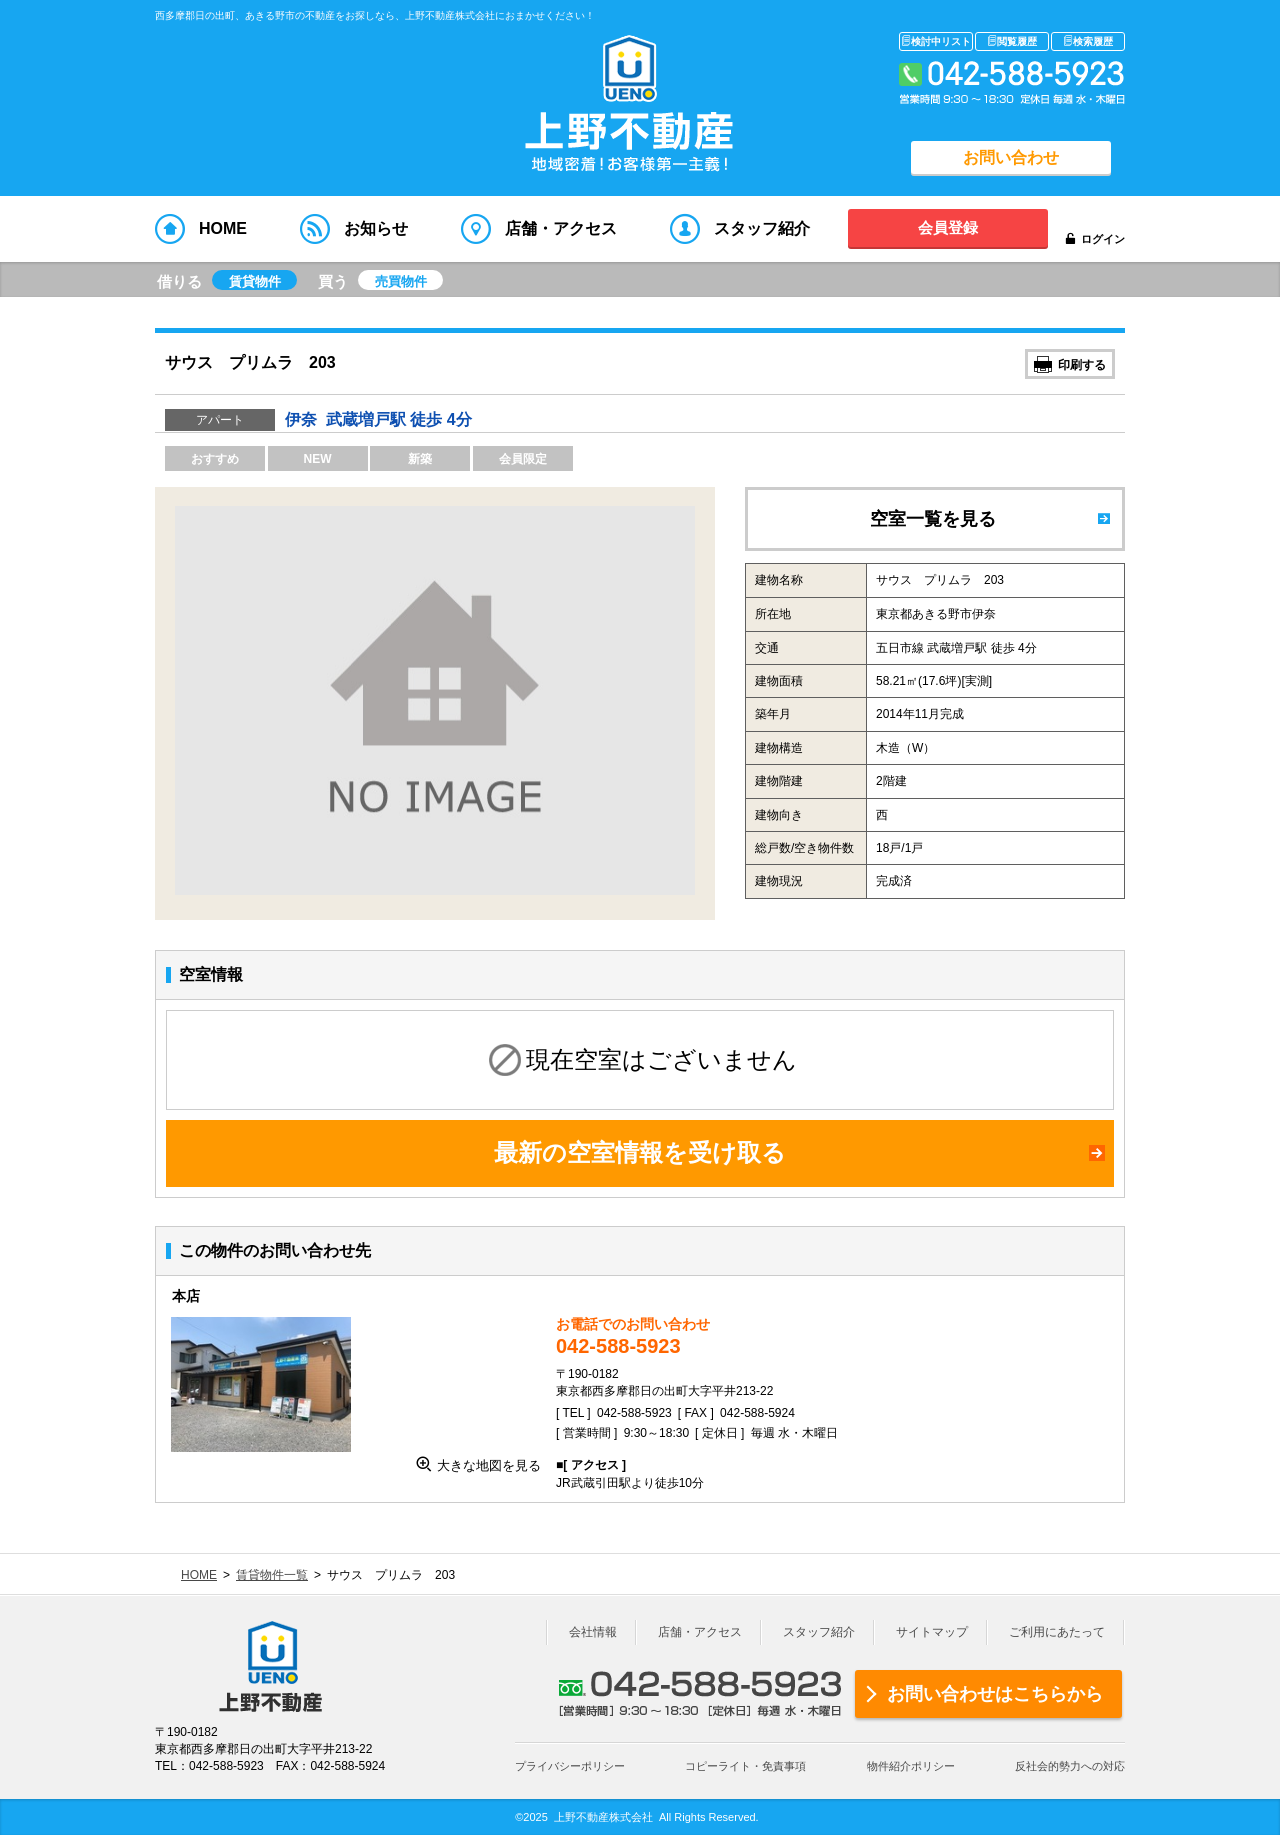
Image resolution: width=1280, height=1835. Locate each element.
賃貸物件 (255, 281)
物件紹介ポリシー (911, 1766)
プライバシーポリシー (570, 1766)
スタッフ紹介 (819, 1632)
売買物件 (401, 281)
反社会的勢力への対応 (1070, 1766)
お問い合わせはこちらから (995, 1694)
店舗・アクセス (700, 1632)
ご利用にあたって (1057, 1632)
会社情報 (593, 1632)
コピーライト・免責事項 (745, 1766)
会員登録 (948, 227)
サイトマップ (932, 1632)
